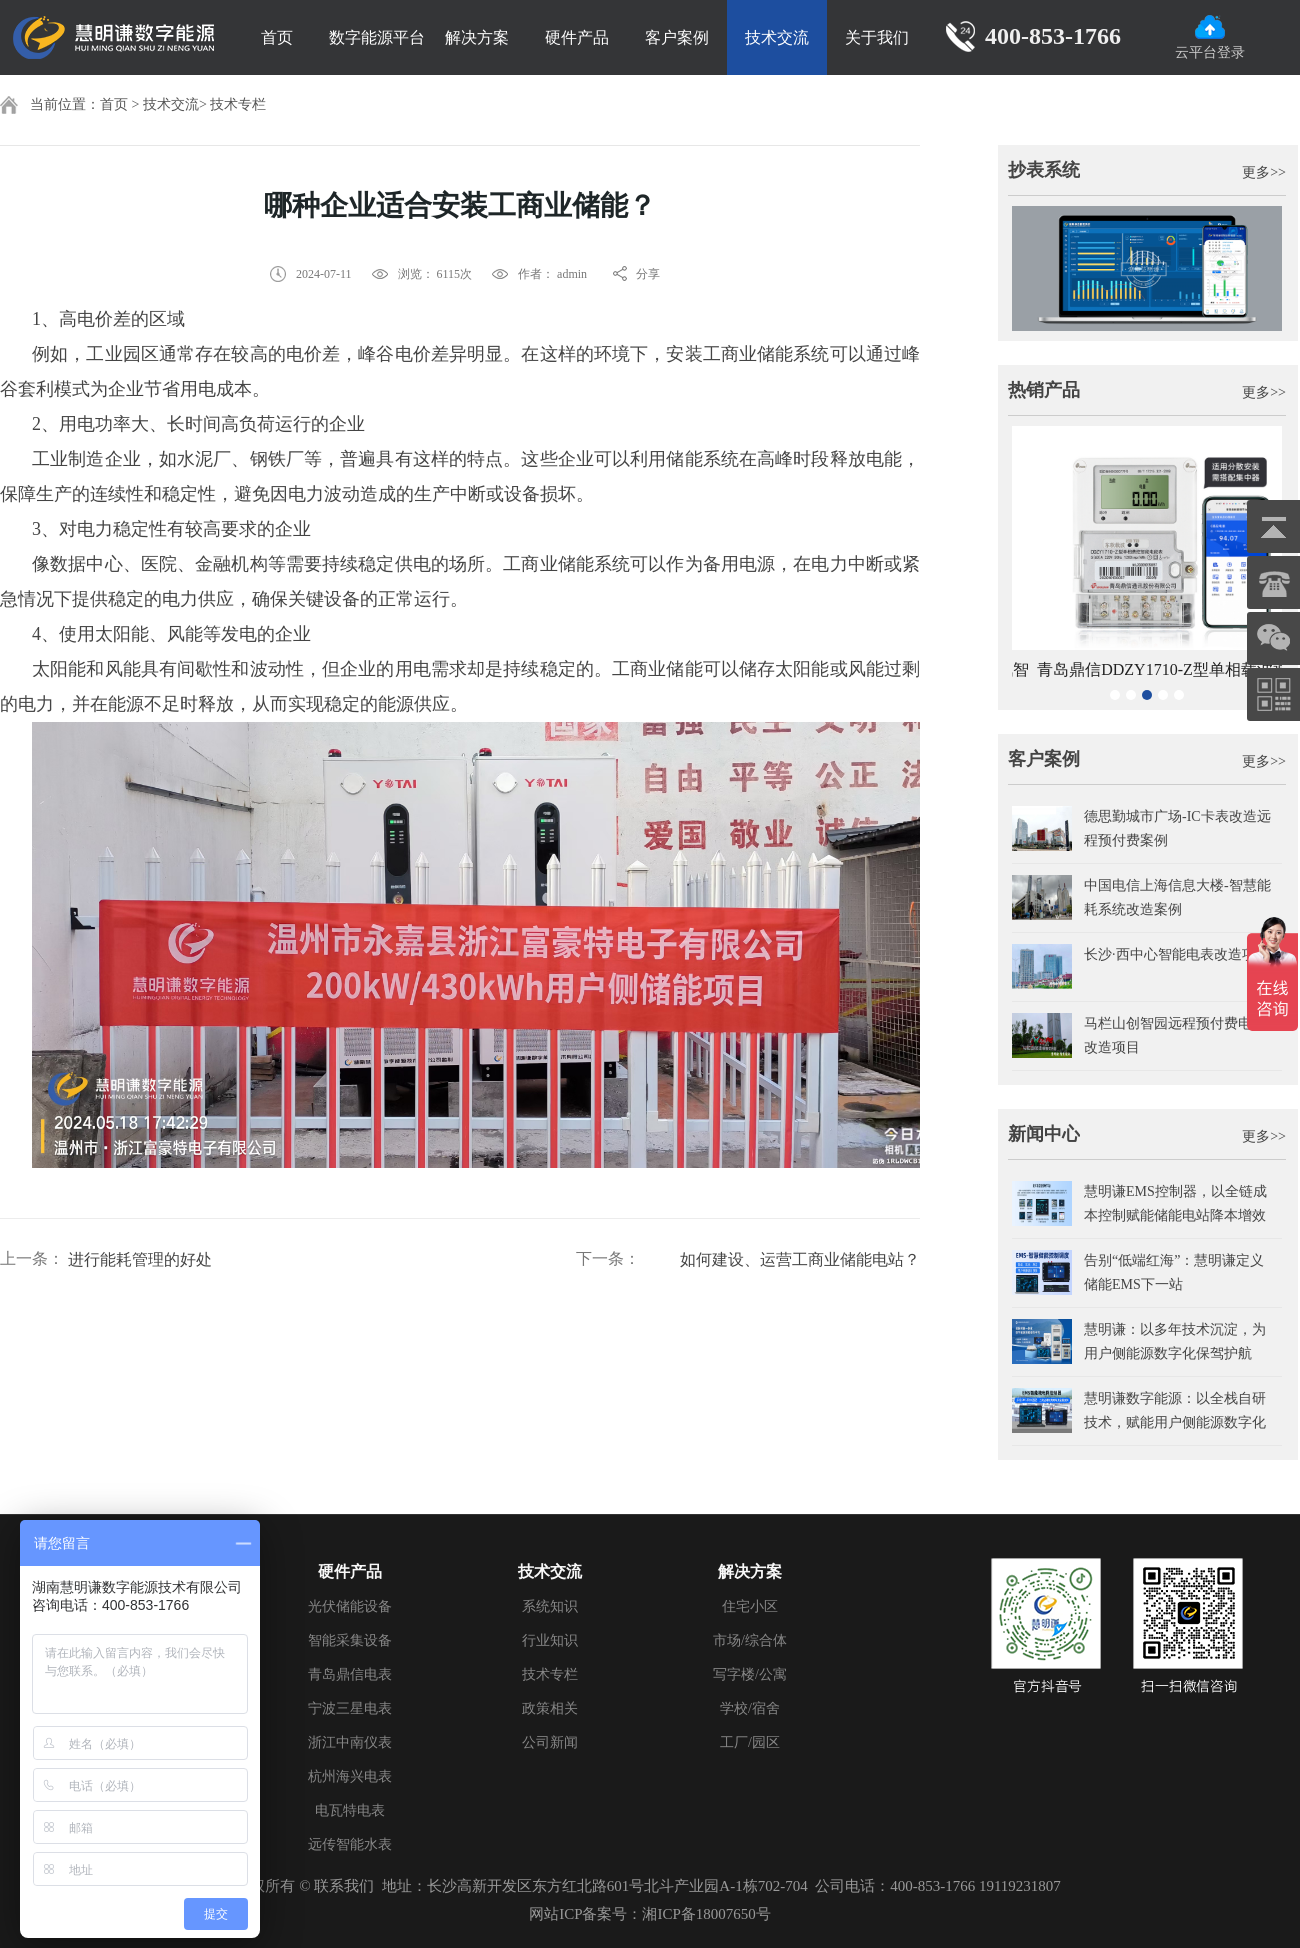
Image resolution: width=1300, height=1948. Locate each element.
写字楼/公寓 (750, 1674)
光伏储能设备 (350, 1606)
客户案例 (677, 37)
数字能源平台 (377, 37)
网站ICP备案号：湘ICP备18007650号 (650, 1914)
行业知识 (550, 1640)
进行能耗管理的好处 (140, 1259)
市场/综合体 (750, 1640)
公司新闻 (550, 1742)
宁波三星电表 (350, 1708)
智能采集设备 (350, 1640)
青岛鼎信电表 (350, 1674)
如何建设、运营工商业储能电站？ (800, 1259)
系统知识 (550, 1606)
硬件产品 (577, 37)
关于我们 (877, 37)
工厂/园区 (750, 1742)
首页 (277, 37)
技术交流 (777, 37)
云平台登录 (1210, 37)
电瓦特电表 (350, 1810)
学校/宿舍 (750, 1708)
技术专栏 (238, 104)
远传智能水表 (350, 1844)
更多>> (1264, 172)
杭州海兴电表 (350, 1776)
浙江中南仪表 (350, 1742)
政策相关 (550, 1708)
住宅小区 (750, 1606)
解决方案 (477, 37)
